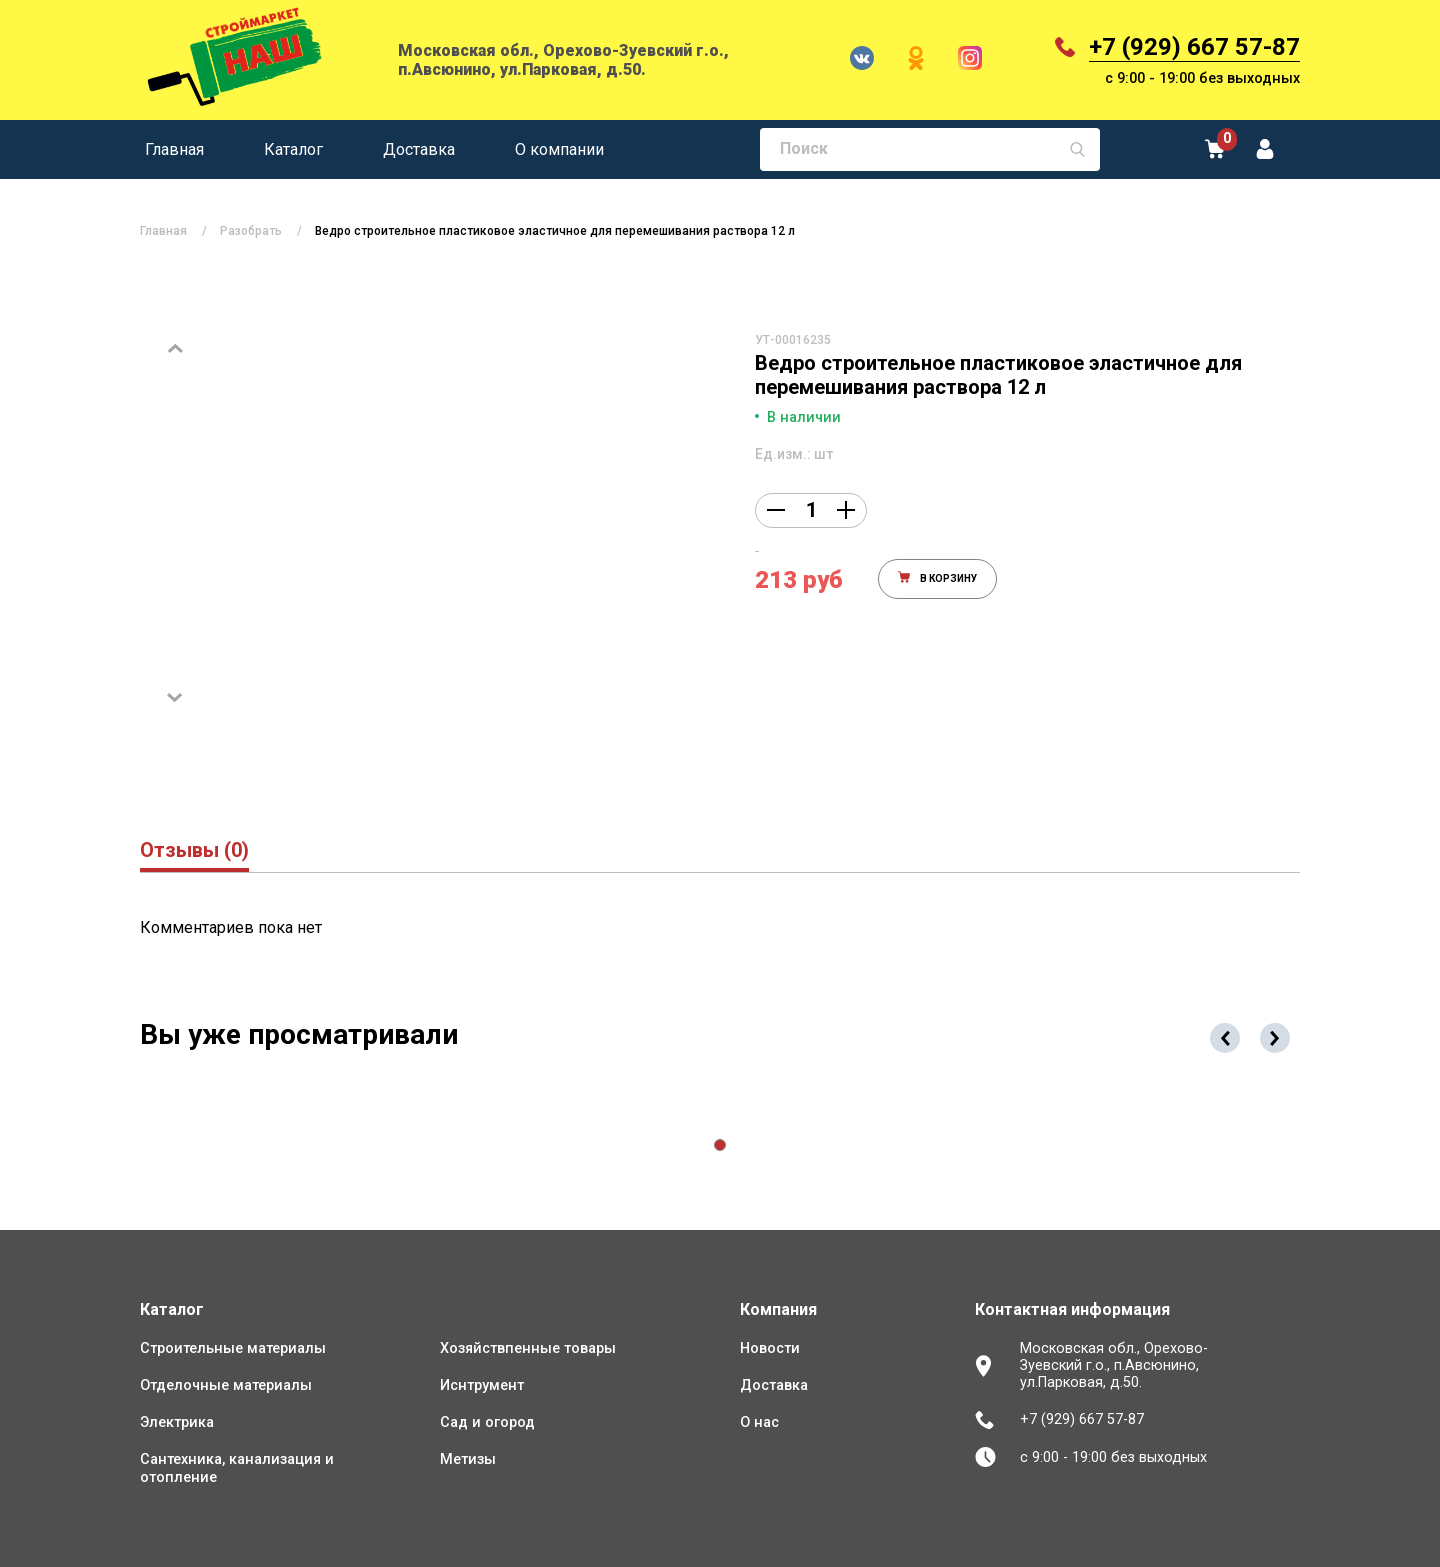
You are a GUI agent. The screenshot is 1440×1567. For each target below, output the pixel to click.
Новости (770, 1348)
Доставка (419, 149)
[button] (720, 1145)
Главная (174, 149)
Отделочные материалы (226, 1385)
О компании (559, 149)
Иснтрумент (482, 1385)
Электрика (177, 1422)
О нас (759, 1422)
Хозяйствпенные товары (528, 1348)
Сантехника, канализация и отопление (237, 1468)
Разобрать (251, 231)
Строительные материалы (233, 1348)
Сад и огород (487, 1422)
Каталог (293, 149)
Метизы (468, 1459)
